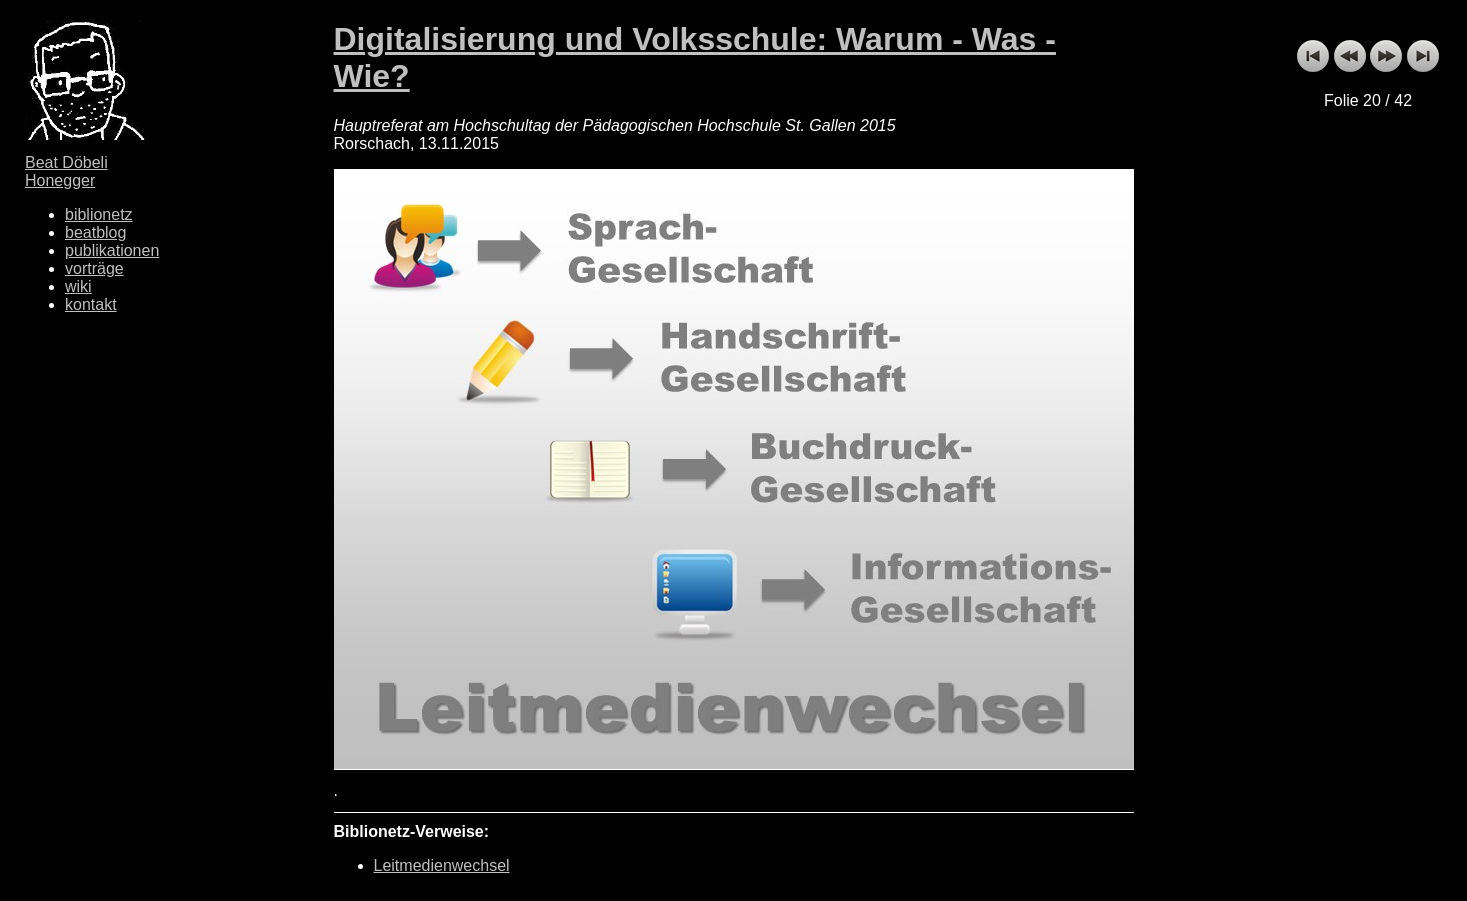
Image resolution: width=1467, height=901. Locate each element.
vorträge (94, 268)
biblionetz (99, 214)
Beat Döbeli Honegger (66, 171)
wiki (78, 286)
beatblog (95, 232)
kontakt (91, 304)
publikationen (112, 250)
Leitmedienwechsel (442, 865)
